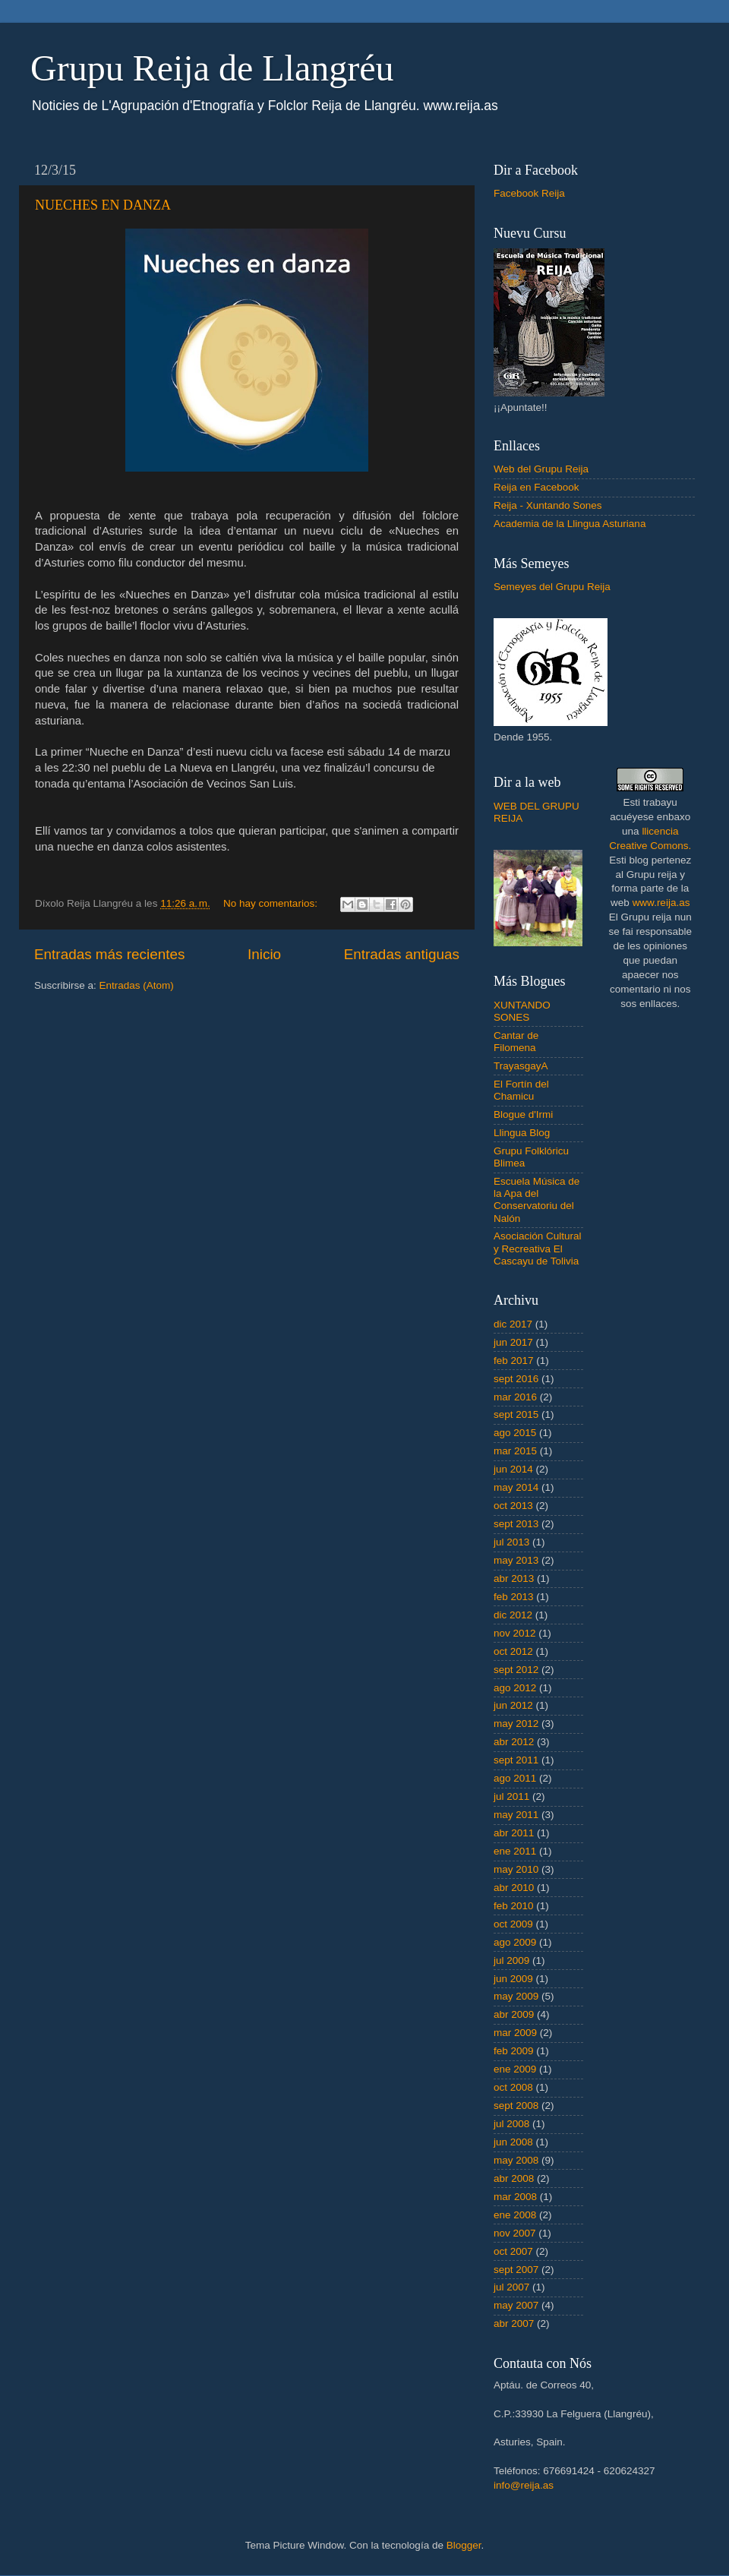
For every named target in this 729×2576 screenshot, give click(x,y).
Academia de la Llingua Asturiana (569, 523)
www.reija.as (661, 902)
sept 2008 (516, 2105)
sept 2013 (516, 1524)
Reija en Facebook (536, 487)
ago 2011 (515, 1778)
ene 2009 (515, 2069)
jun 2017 (513, 1342)
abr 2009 (514, 2014)
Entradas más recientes (109, 954)
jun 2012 (513, 1705)
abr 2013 (514, 1578)
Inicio (264, 954)
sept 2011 (516, 1760)
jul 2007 (511, 2287)
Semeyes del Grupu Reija (552, 586)
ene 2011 (515, 1851)
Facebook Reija (529, 193)
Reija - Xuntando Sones (548, 505)
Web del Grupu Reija (541, 469)
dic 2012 (513, 1615)
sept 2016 (516, 1378)
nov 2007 (515, 2233)
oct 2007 (513, 2251)
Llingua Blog (522, 1132)
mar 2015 (515, 1451)
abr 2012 (514, 1741)
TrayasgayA (521, 1066)
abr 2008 (514, 2178)
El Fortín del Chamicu (521, 1090)
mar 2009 (515, 2032)
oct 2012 (513, 1651)
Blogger (464, 2545)
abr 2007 (514, 2323)
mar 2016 (515, 1397)
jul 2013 (511, 1542)
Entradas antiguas (401, 954)
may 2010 (516, 1869)
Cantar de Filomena (516, 1041)
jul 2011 (511, 1796)
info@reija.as (524, 2485)
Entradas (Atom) (136, 985)
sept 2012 (516, 1669)
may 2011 (516, 1814)
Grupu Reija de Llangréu (212, 68)
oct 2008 (513, 2087)
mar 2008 (515, 2196)
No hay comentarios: (271, 903)
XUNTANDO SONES (522, 1011)
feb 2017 (514, 1360)
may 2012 (516, 1723)
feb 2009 (514, 2051)
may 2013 (516, 1560)
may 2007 (516, 2305)
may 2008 (516, 2160)
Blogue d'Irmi (523, 1114)
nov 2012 (515, 1633)
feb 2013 (514, 1596)
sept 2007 (516, 2269)
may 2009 (516, 1996)
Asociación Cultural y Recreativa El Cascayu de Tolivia (538, 1248)
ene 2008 (515, 2215)
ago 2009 (515, 1942)
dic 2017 (513, 1324)
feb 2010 (514, 1905)
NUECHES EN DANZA (103, 205)
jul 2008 (511, 2123)
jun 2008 (513, 2142)
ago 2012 (515, 1688)
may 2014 (516, 1487)
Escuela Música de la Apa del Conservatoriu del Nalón (536, 1200)
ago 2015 (515, 1432)
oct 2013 (513, 1505)
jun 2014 (513, 1469)
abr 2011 (514, 1833)
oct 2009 (513, 1924)
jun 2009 (513, 1978)
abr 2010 (514, 1887)
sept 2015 (516, 1414)
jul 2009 (511, 1960)
